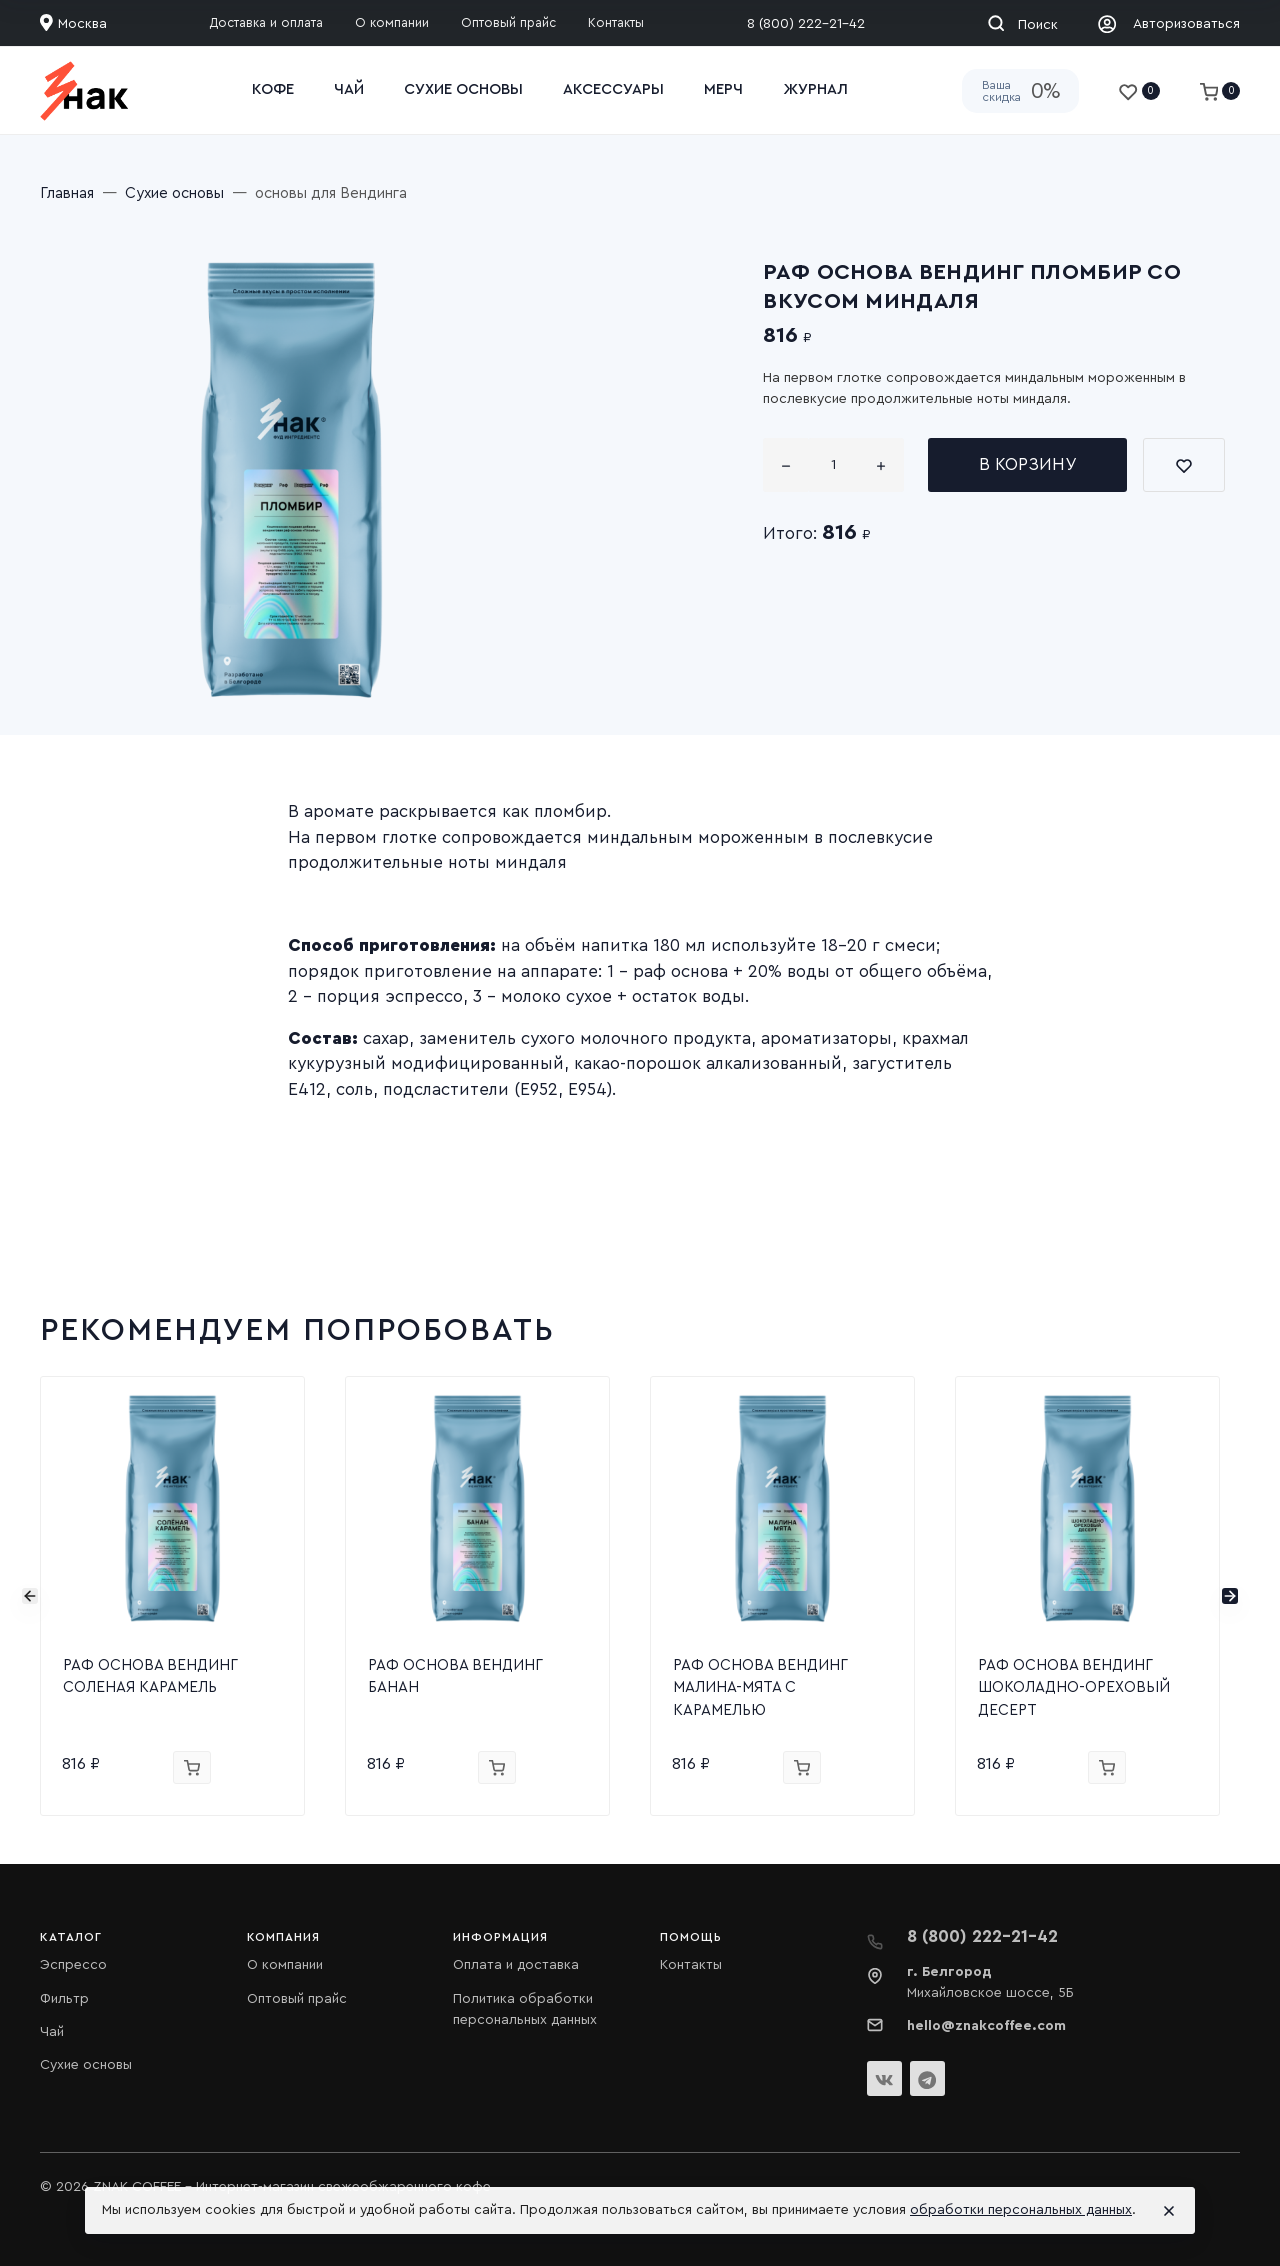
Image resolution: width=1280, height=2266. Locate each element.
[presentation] (30, 1596)
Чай (52, 2032)
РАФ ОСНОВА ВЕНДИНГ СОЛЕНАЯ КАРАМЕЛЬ (150, 1677)
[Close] (1169, 2211)
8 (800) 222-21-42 (806, 24)
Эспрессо (73, 1965)
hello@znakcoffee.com (986, 2026)
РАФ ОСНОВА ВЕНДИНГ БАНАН (455, 1677)
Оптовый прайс (297, 1999)
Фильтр (64, 1999)
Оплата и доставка (516, 1965)
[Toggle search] (1022, 23)
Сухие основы (86, 2065)
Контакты (691, 1965)
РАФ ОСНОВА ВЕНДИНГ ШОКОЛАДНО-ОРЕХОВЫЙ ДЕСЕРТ (1074, 1688)
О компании (285, 1965)
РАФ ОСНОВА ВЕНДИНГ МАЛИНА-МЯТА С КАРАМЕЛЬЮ (760, 1688)
